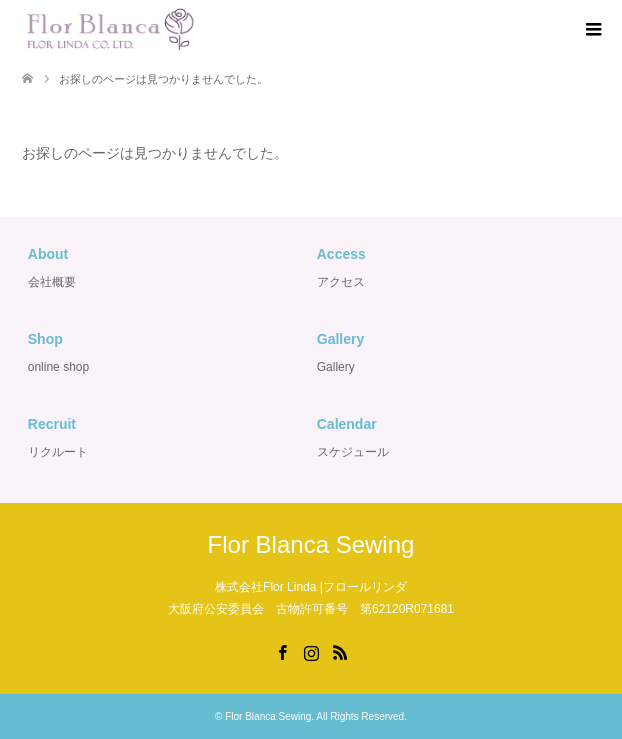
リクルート (58, 452)
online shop (58, 367)
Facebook (282, 651)
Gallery (336, 367)
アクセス (341, 282)
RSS (340, 651)
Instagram (311, 651)
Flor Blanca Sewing (311, 544)
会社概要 (52, 282)
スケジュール (353, 452)
